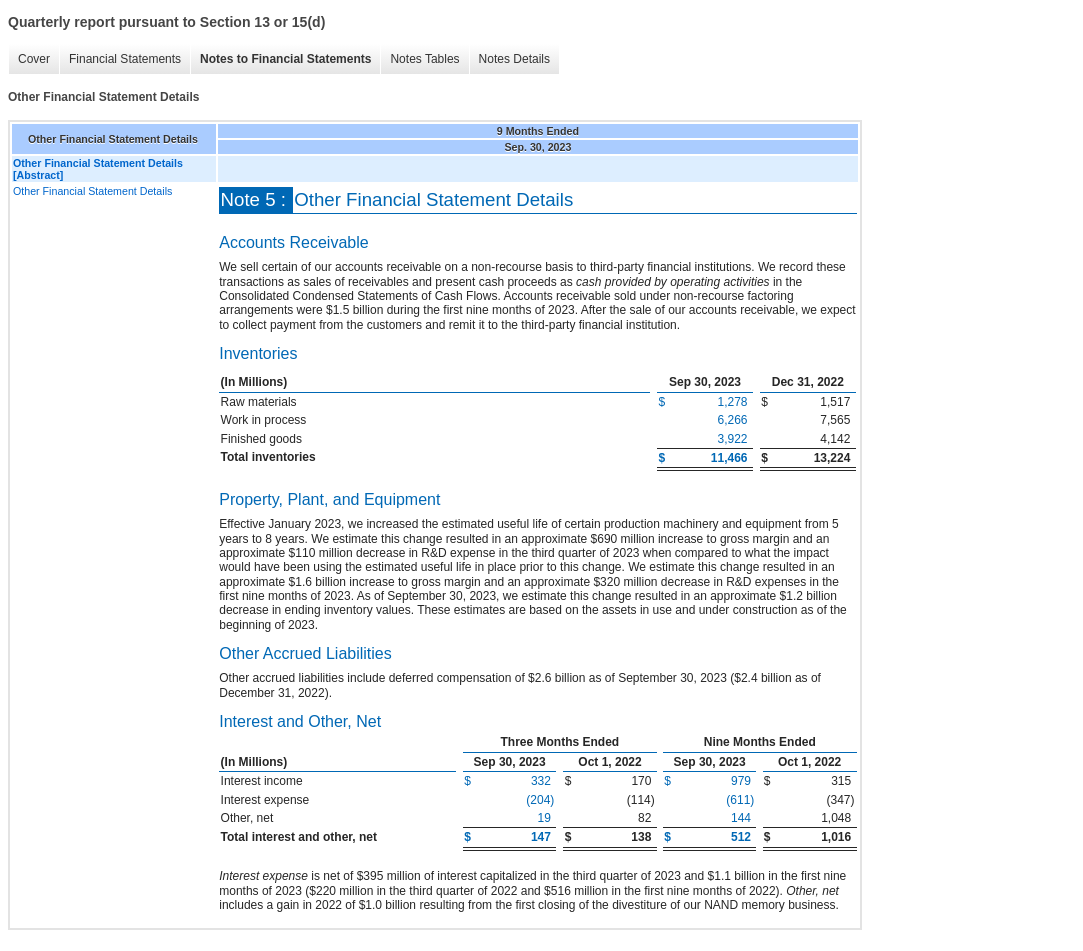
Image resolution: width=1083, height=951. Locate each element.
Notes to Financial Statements (285, 59)
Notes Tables (424, 59)
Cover (34, 59)
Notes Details (514, 59)
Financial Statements (125, 59)
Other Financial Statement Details (92, 191)
